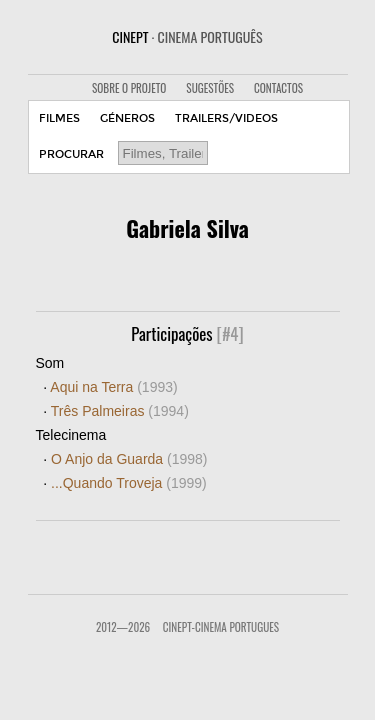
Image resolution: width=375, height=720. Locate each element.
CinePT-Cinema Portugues (221, 627)
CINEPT (187, 36)
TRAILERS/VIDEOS (226, 118)
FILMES (59, 118)
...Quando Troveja (129, 483)
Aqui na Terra (113, 387)
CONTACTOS (278, 88)
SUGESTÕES (210, 88)
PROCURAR (71, 154)
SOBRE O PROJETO (129, 88)
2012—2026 (123, 627)
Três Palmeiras (120, 411)
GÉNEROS (127, 118)
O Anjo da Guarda (129, 459)
